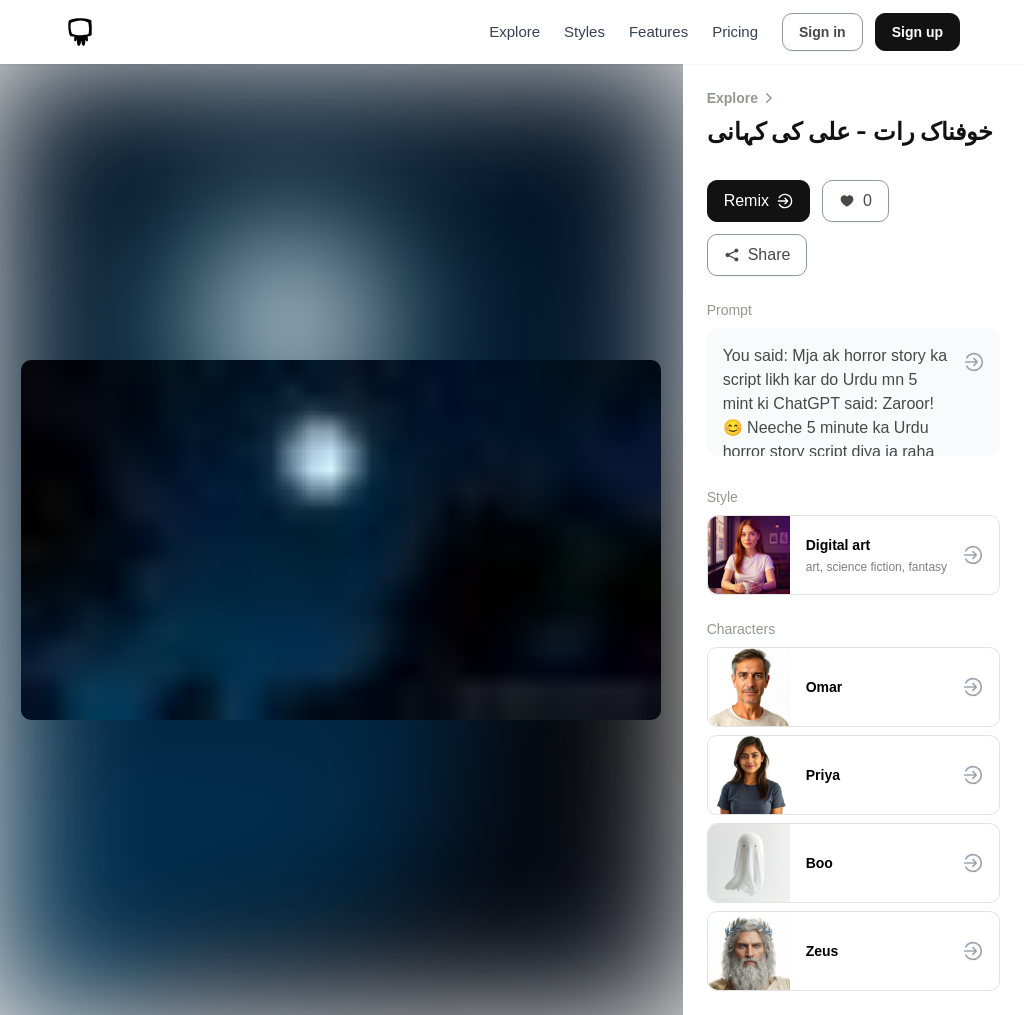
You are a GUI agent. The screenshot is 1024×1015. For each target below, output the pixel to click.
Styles (584, 31)
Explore (514, 31)
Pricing (735, 31)
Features (658, 31)
